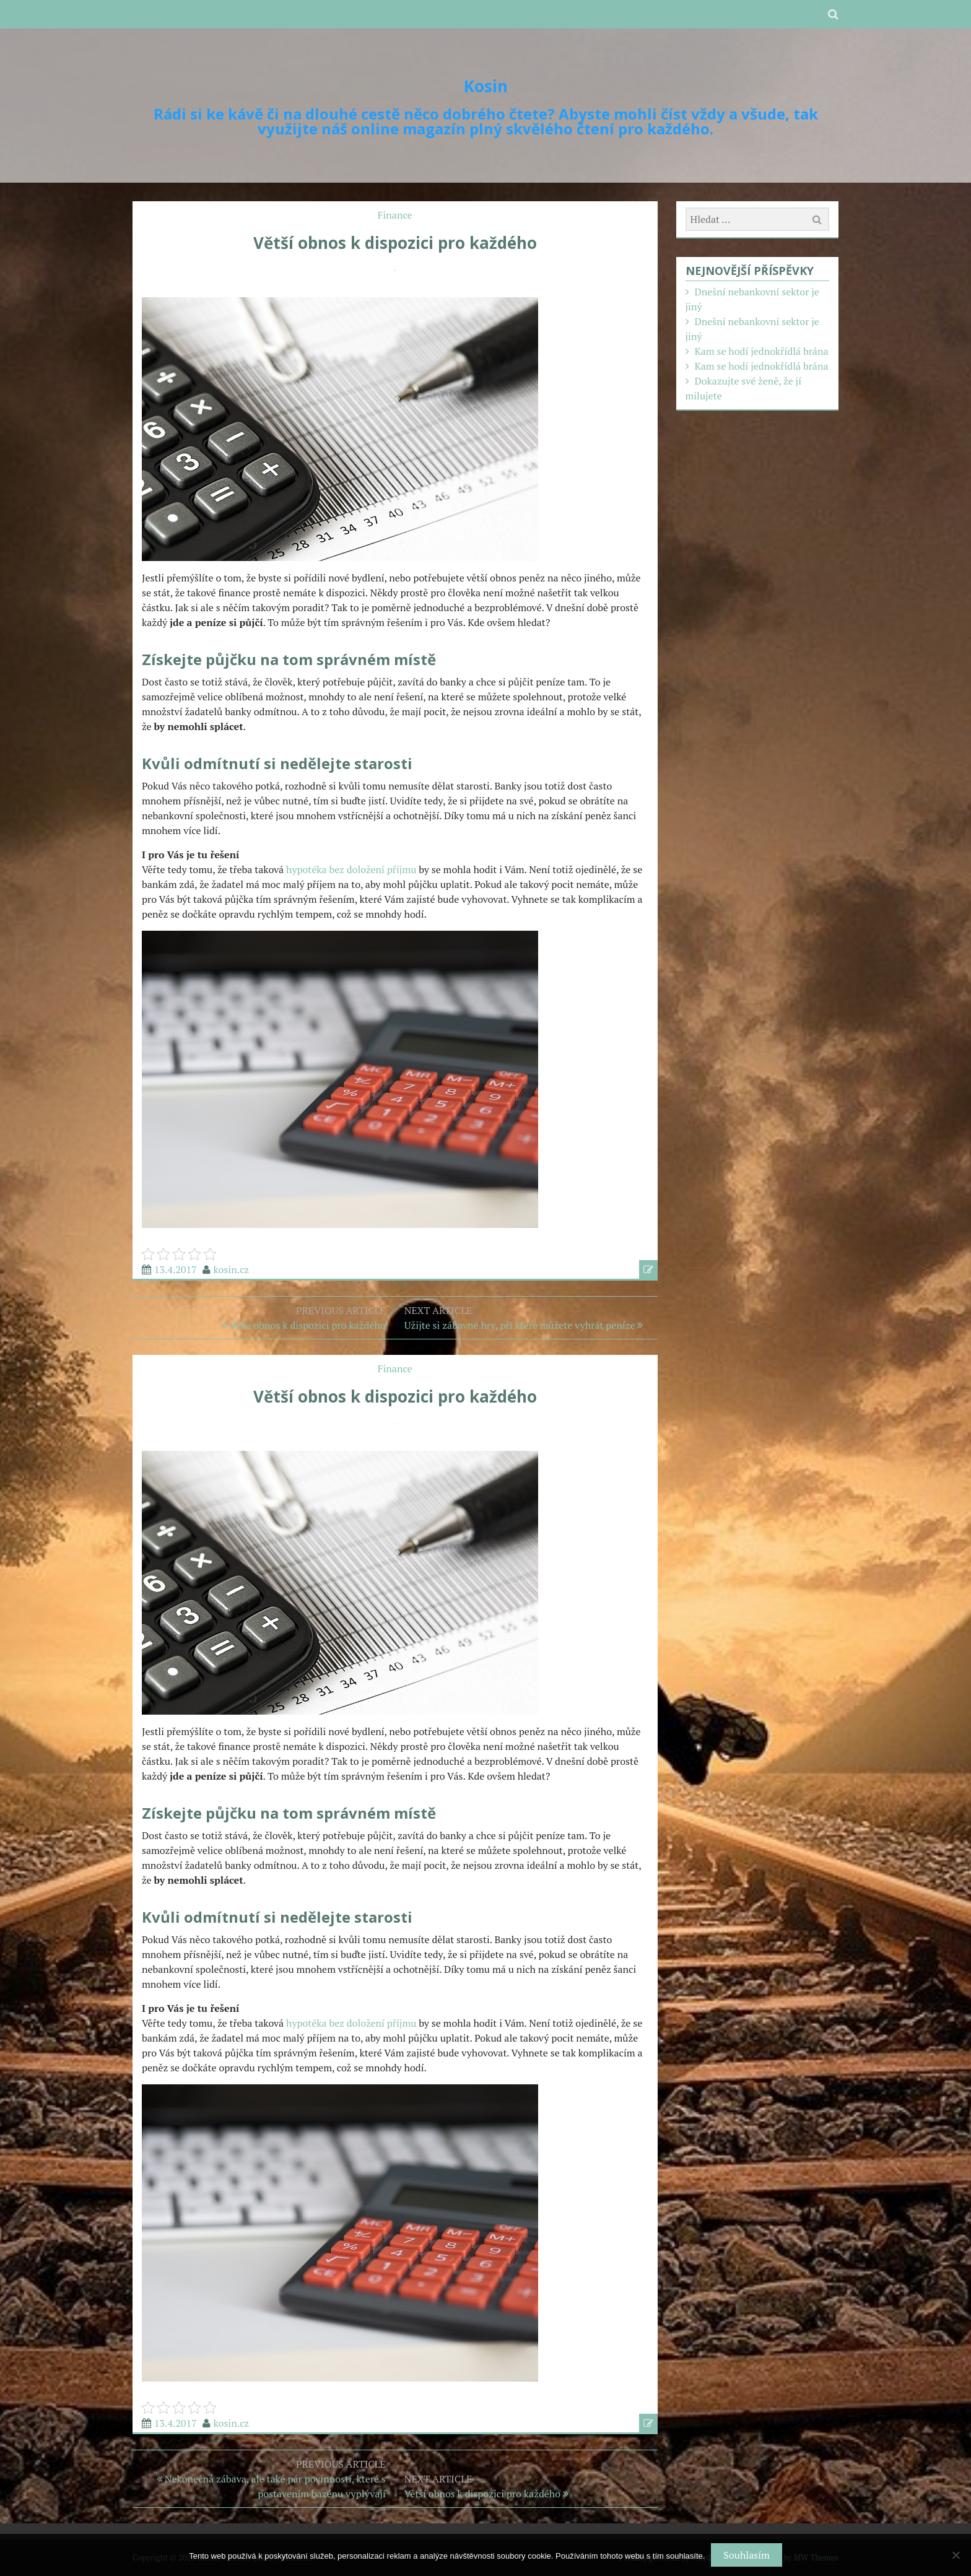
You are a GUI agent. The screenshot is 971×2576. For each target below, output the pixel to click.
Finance (395, 215)
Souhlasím (746, 2555)
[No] (955, 2555)
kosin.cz (232, 1269)
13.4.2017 (175, 1269)
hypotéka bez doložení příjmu (351, 869)
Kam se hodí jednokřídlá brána (761, 351)
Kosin (486, 86)
